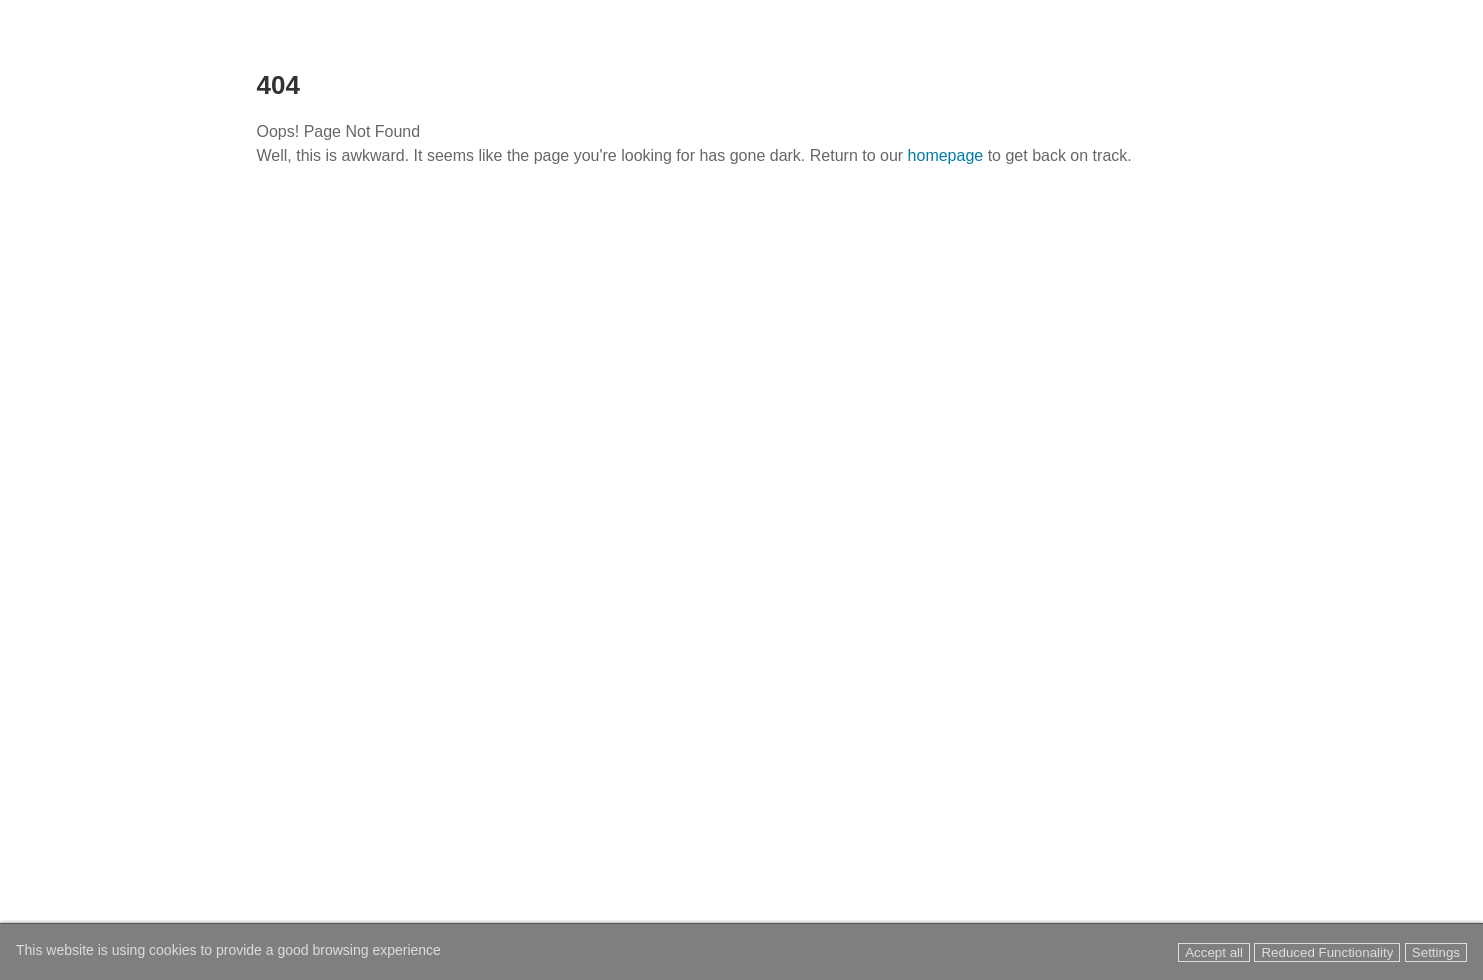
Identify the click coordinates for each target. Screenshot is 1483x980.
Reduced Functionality (1327, 952)
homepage (946, 155)
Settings (1436, 952)
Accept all (1214, 952)
